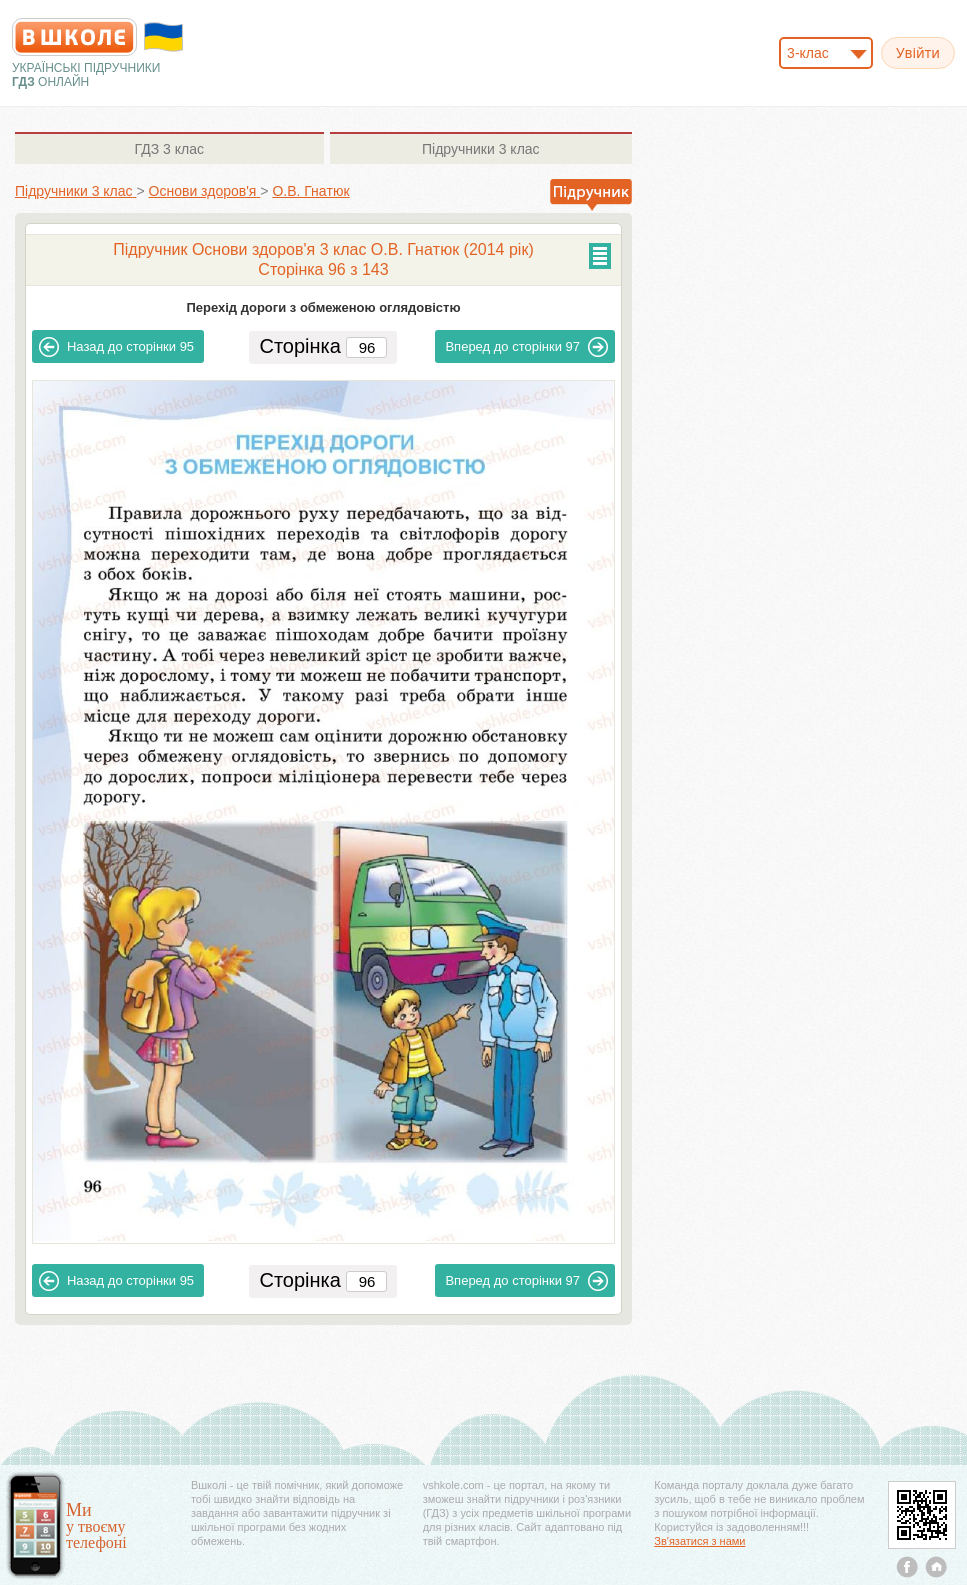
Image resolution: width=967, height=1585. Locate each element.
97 (526, 347)
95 (116, 347)
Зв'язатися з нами (699, 1541)
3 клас (169, 149)
